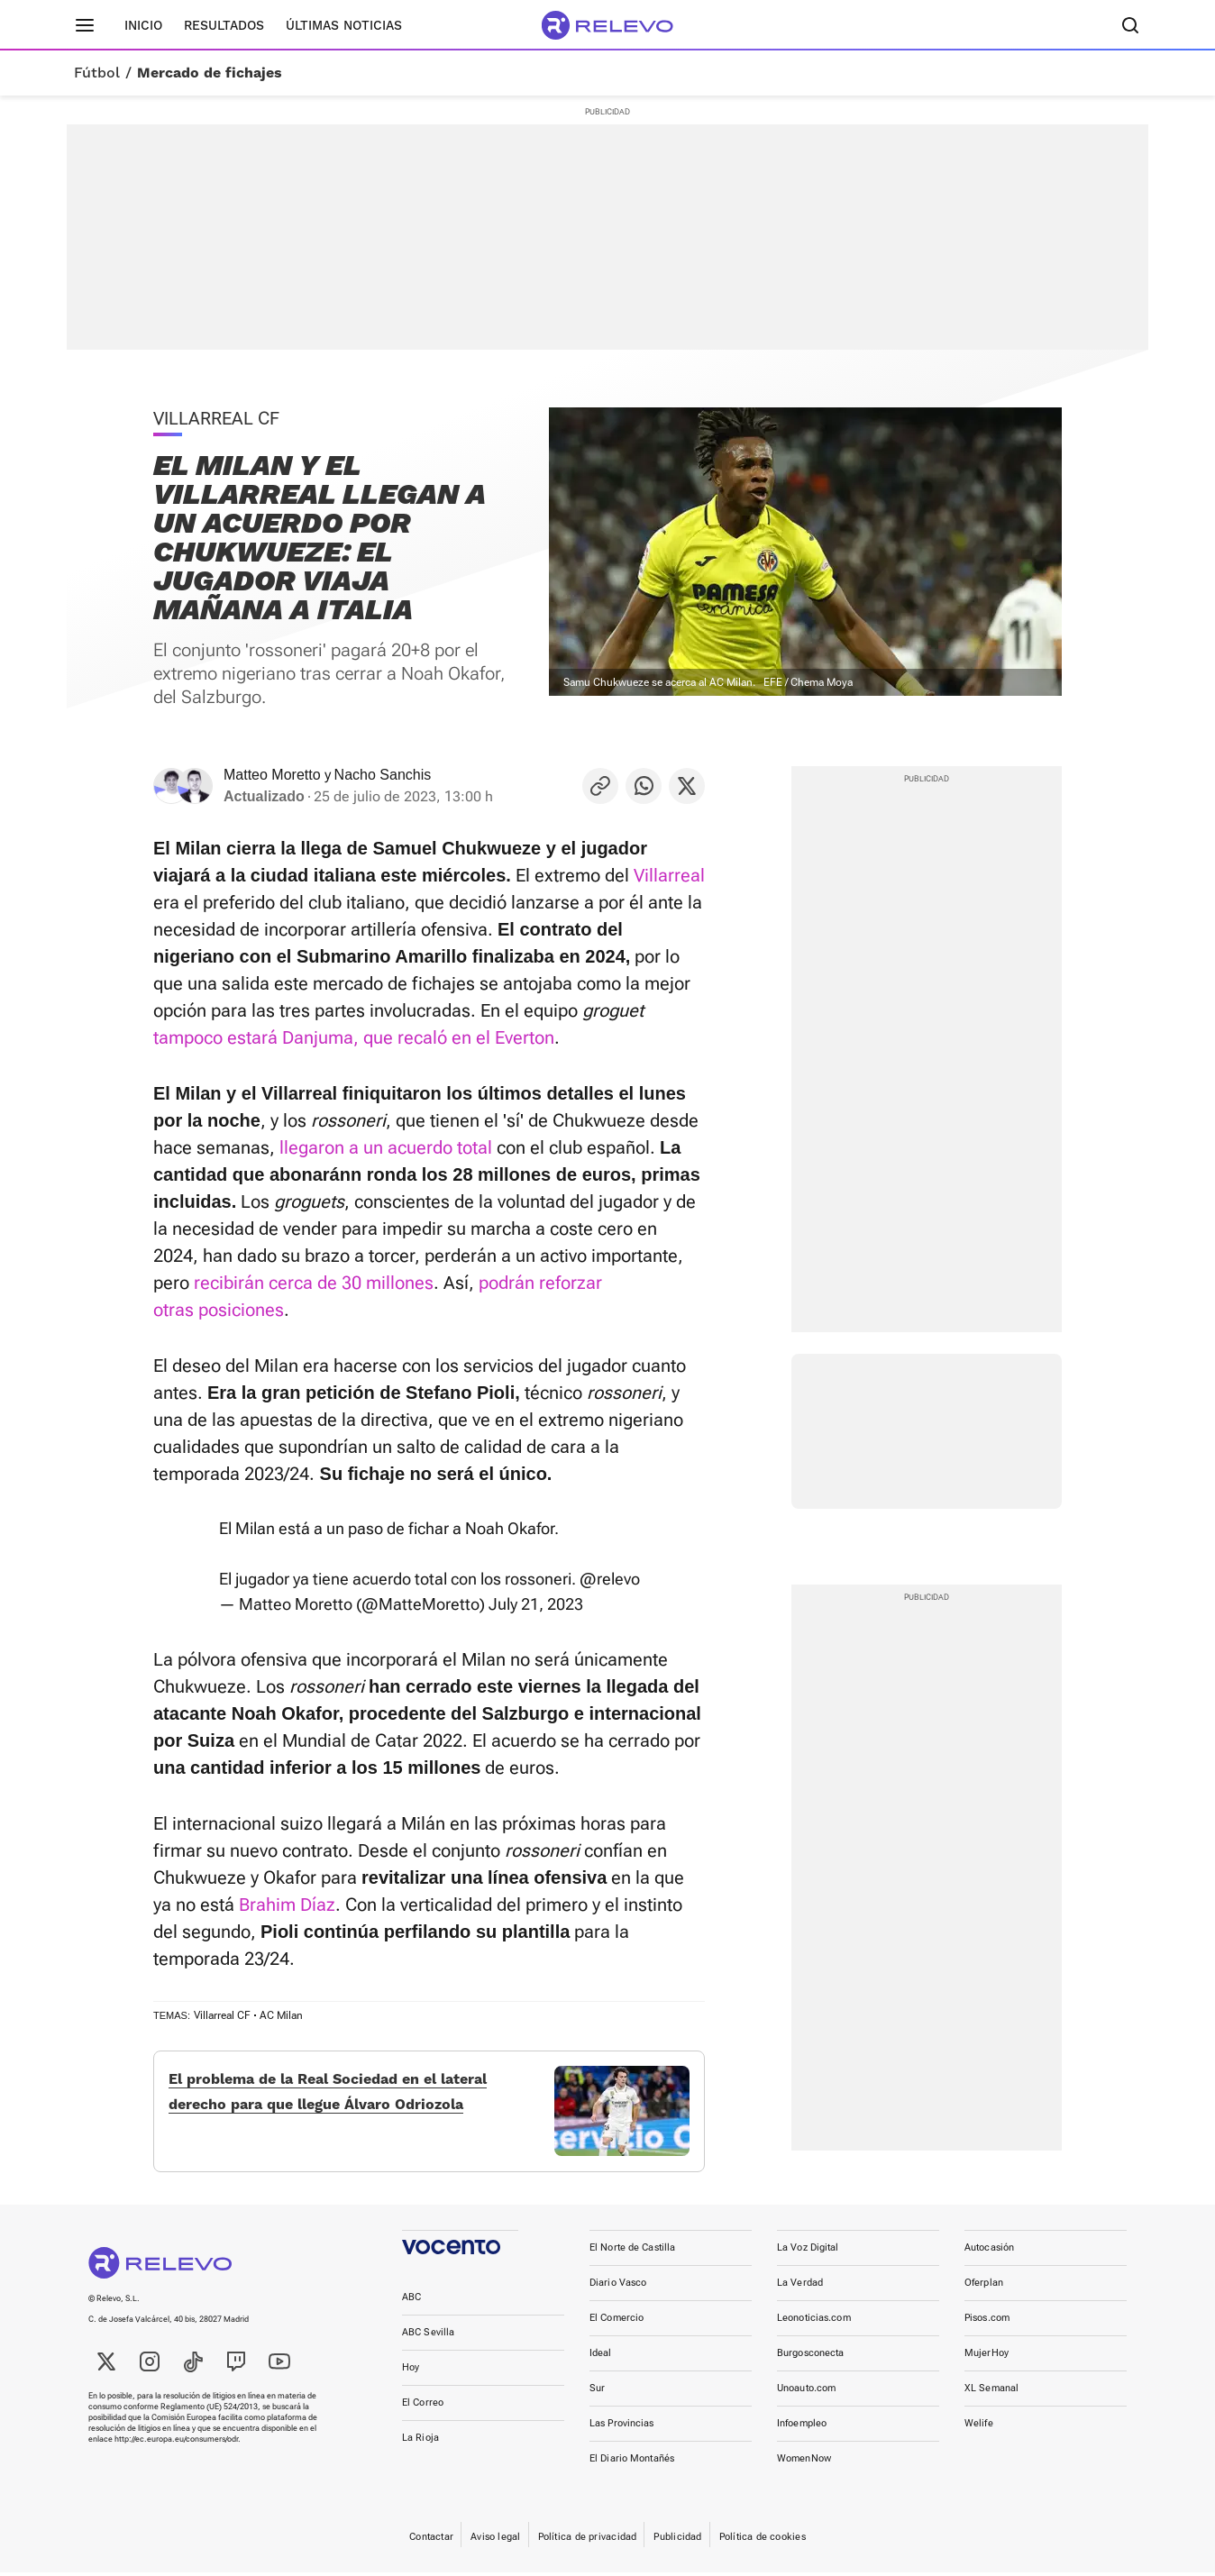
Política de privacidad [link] (587, 2550)
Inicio (143, 25)
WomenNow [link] (804, 2472)
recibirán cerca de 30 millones (314, 1282)
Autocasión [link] (989, 2261)
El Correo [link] (422, 2416)
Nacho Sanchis (383, 774)
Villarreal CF (222, 2015)
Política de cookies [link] (762, 2550)
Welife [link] (978, 2437)
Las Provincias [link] (621, 2437)
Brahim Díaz (287, 1904)
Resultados (224, 25)
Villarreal (669, 875)
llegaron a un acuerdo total (385, 1147)
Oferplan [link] (983, 2296)
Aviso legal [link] (495, 2550)
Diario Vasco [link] (617, 2296)
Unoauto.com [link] (806, 2401)
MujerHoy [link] (986, 2366)
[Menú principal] (85, 25)
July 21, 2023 (536, 1603)
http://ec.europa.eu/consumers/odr (176, 2452)
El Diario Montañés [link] (631, 2472)
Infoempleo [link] (802, 2437)
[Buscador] (1130, 25)
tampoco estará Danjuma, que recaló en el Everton (353, 1037)
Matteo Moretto (272, 774)
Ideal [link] (600, 2366)
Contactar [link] (431, 2550)
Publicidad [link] (677, 2550)
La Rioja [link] (420, 2451)
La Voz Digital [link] (808, 2261)
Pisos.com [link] (986, 2331)
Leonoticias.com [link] (814, 2331)
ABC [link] (411, 2310)
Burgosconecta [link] (810, 2366)
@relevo (610, 1578)
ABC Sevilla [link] (428, 2346)
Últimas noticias (344, 25)
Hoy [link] (410, 2381)
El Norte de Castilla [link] (632, 2261)
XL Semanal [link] (991, 2401)
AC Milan (281, 2015)
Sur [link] (597, 2401)
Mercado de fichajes (209, 73)
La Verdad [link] (800, 2296)
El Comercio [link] (616, 2331)
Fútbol (97, 73)
